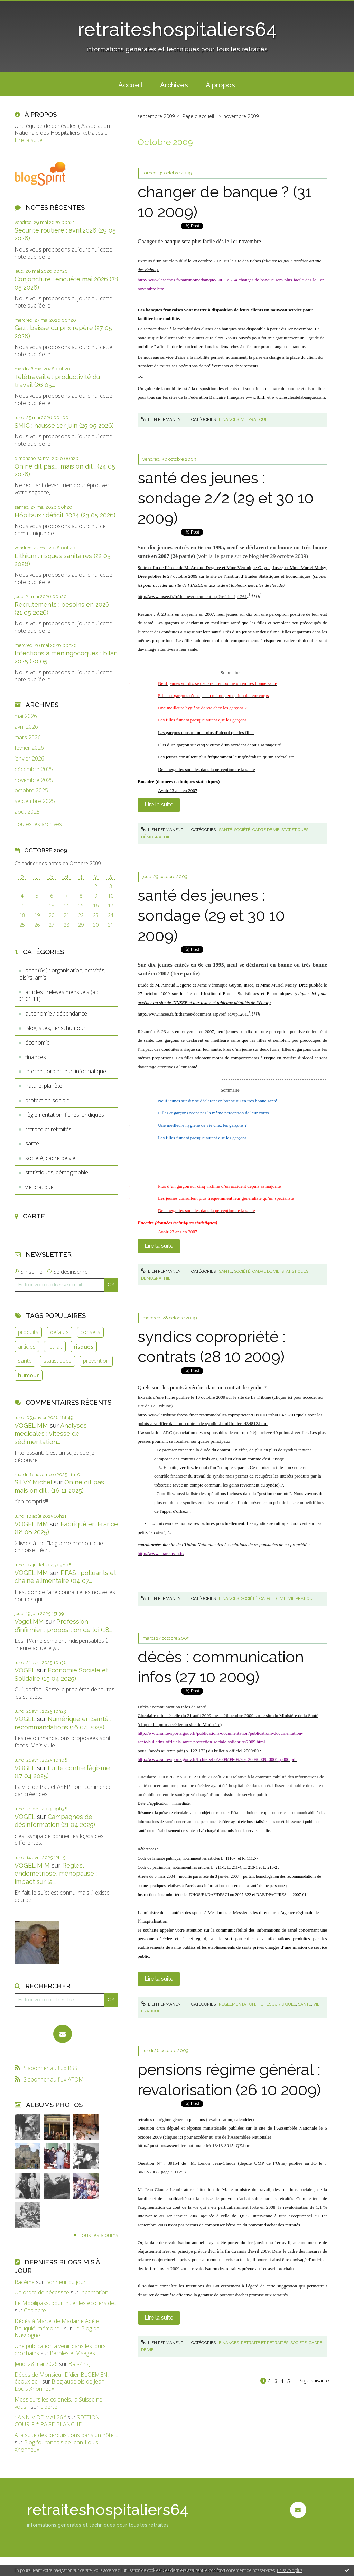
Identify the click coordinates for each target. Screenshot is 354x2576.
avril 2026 (26, 726)
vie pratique (39, 1187)
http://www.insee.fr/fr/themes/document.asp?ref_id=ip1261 (192, 596)
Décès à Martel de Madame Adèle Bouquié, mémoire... (57, 2324)
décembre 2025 (34, 769)
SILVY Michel (33, 1482)
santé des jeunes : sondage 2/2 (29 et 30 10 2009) (226, 498)
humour (28, 1375)
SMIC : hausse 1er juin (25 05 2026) (64, 425)
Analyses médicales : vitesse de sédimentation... (51, 1433)
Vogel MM (29, 1621)
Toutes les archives (38, 824)
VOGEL (25, 1670)
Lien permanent (162, 419)
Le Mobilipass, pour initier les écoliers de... (66, 2303)
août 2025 (27, 811)
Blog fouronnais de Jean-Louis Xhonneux (56, 2445)
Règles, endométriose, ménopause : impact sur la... (56, 1873)
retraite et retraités (48, 1129)
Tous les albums (98, 2235)
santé (32, 1143)
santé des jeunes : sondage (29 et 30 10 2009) (211, 915)
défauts (59, 1332)
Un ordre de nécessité (42, 2292)
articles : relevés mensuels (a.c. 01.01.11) (59, 995)
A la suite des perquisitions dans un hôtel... (66, 2435)
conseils (90, 1332)
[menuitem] (130, 84)
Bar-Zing (79, 2364)
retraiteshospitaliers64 (177, 29)
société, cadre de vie (50, 1158)
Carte (34, 1216)
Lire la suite (29, 140)
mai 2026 (26, 716)
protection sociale (47, 1100)
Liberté (48, 2406)
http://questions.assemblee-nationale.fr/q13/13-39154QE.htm (194, 2145)
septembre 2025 (35, 801)
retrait (54, 1346)
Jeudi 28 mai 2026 (36, 2364)
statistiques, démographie (56, 1172)
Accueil (130, 85)
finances (35, 1057)
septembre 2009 (156, 116)
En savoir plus (289, 2570)
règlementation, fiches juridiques (64, 1115)
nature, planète (43, 1085)
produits (28, 1332)
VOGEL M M (32, 1865)
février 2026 (29, 748)
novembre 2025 (34, 780)
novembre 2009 (241, 116)
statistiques (58, 1361)
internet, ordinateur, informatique (65, 1071)
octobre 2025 (31, 790)
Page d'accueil (198, 116)
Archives (174, 85)
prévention (96, 1361)
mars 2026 (28, 737)
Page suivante (313, 2381)
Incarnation (94, 2292)
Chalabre (35, 2310)
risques (83, 1346)
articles (27, 1346)
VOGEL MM (31, 1425)
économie (37, 1042)
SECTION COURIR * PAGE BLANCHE (57, 2421)
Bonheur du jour (65, 2282)
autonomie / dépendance (56, 1013)
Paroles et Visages (72, 2353)
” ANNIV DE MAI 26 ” (40, 2417)
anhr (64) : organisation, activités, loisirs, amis (61, 973)
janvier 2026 (29, 758)
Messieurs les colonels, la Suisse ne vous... (58, 2403)
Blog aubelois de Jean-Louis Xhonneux (60, 2385)
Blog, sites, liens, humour (55, 1028)
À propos (220, 85)
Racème (25, 2282)
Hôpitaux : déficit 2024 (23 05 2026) (65, 515)
